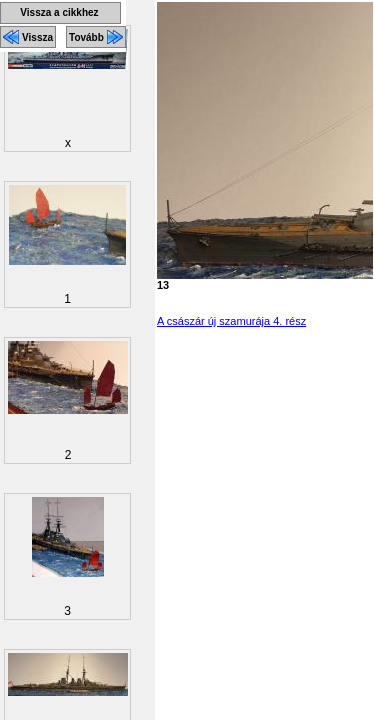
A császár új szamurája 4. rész (231, 321)
